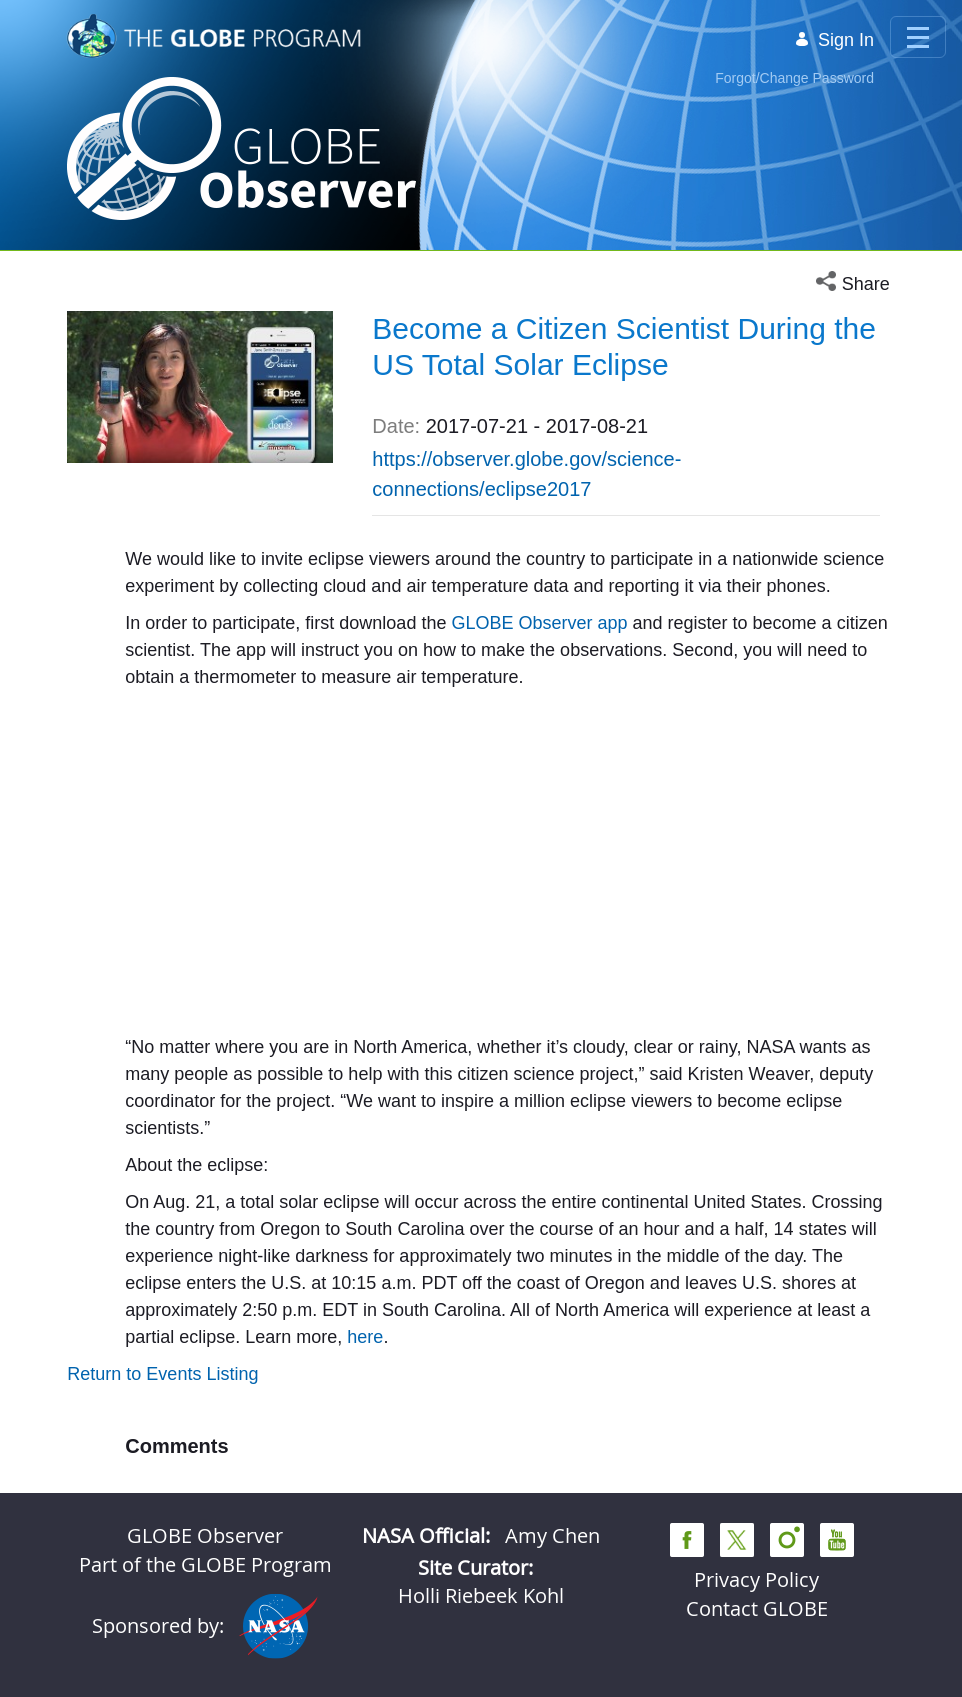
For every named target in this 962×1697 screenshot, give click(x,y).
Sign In (834, 40)
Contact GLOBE (757, 1608)
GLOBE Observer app (541, 623)
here (365, 1337)
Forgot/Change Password (794, 78)
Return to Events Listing (162, 1374)
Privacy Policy (756, 1579)
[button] (855, 284)
